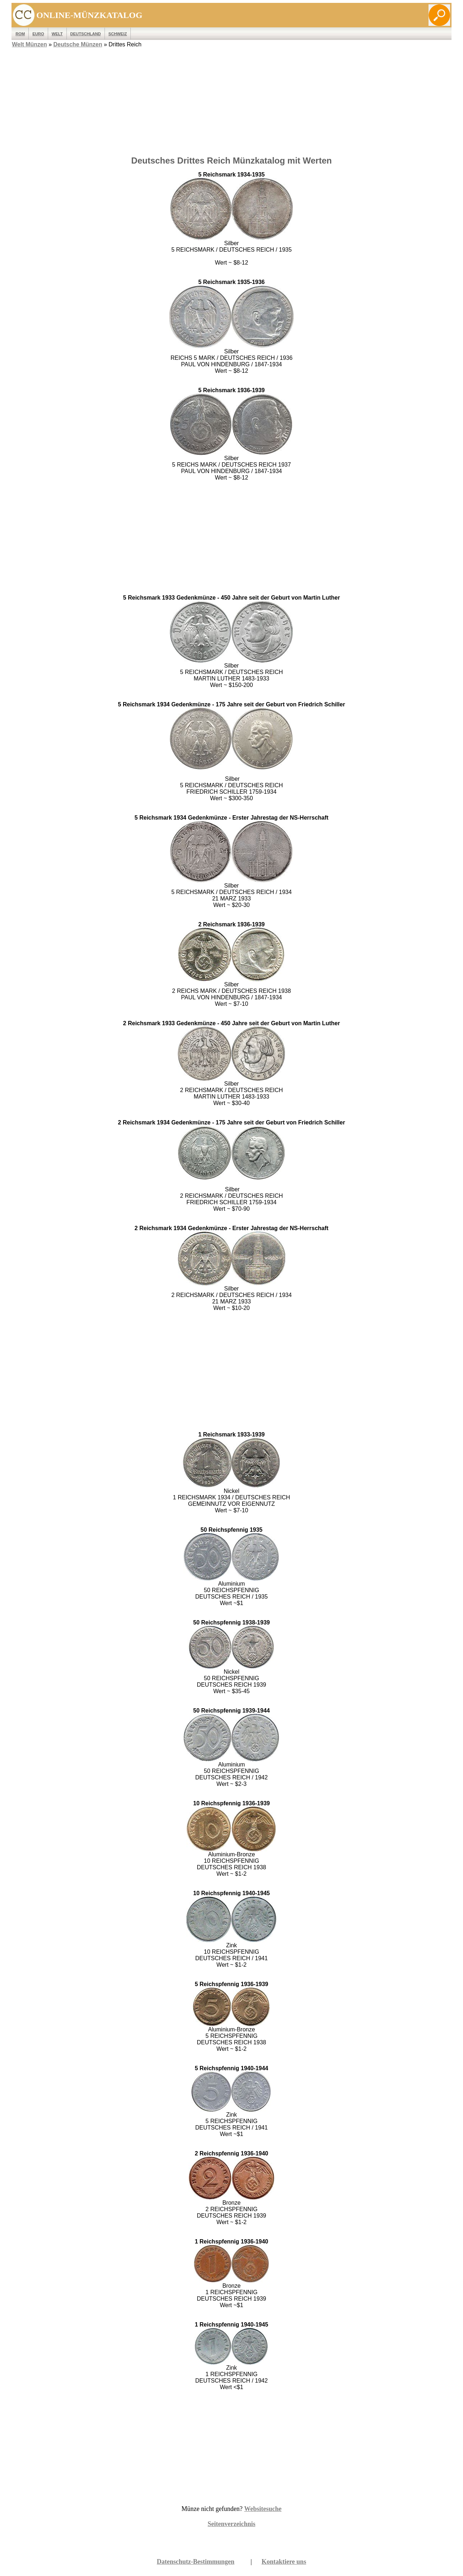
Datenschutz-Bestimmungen (196, 2561)
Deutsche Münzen (78, 44)
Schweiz (117, 34)
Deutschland (85, 34)
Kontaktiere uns (283, 2561)
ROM (20, 34)
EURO (38, 34)
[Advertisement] (231, 99)
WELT (57, 34)
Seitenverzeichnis (231, 2523)
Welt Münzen (29, 44)
